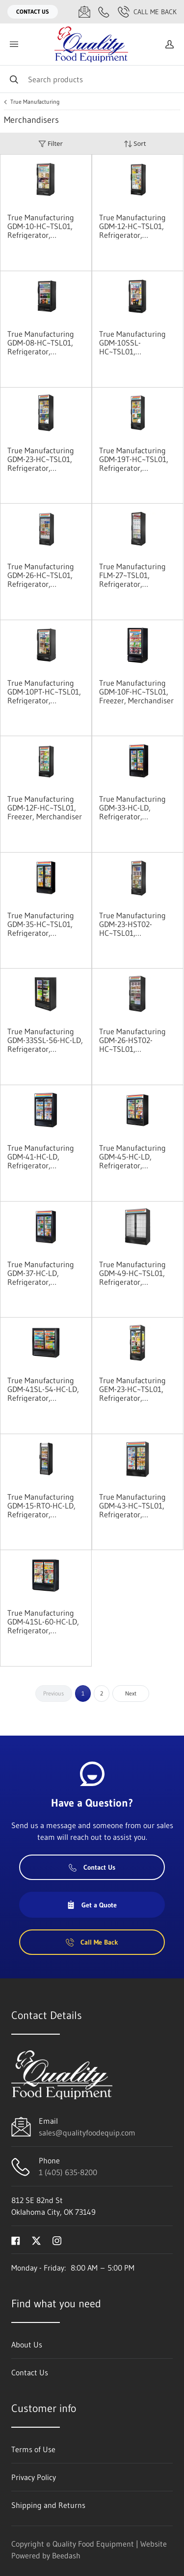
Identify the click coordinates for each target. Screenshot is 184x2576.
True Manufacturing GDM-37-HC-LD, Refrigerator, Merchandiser (40, 1273)
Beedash (66, 2555)
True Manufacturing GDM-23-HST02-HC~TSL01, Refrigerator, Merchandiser (132, 924)
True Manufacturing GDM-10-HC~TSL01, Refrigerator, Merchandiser (40, 226)
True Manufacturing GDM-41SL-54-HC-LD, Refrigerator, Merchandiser (43, 1389)
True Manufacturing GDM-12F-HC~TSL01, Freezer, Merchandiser (44, 807)
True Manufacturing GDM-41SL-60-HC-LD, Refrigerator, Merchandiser (43, 1621)
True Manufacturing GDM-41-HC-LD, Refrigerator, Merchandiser (40, 1156)
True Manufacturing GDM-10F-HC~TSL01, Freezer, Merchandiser (136, 691)
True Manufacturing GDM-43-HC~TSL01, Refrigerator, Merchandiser (132, 1505)
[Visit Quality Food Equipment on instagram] (57, 2240)
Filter (50, 143)
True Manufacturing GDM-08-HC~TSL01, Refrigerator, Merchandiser (40, 342)
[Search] (92, 79)
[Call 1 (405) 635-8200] (104, 12)
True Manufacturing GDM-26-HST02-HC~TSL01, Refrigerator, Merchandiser (132, 1040)
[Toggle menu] (14, 44)
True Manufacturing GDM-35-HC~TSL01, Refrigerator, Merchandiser (40, 924)
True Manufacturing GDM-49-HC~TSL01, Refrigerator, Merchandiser (132, 1273)
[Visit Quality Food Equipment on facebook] (15, 2240)
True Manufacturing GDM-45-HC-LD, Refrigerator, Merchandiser (132, 1156)
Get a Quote (92, 1905)
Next (130, 1693)
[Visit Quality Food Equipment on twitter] (36, 2240)
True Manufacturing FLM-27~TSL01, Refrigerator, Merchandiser (132, 575)
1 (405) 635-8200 (68, 2172)
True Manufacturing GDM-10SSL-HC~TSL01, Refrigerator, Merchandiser (132, 342)
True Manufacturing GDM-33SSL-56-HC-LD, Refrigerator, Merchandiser (45, 1040)
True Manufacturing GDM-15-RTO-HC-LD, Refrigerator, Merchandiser (41, 1505)
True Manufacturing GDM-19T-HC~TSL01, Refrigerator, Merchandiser (133, 459)
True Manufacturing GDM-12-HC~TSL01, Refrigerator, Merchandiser (132, 226)
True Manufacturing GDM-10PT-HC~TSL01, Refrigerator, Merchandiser (44, 691)
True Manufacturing (35, 101)
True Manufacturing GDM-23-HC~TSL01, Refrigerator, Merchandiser (40, 459)
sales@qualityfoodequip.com (87, 2132)
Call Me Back (147, 12)
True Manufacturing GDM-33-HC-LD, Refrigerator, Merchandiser (132, 807)
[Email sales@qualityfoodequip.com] (84, 12)
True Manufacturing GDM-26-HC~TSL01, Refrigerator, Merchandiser (40, 575)
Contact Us (32, 11)
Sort (135, 143)
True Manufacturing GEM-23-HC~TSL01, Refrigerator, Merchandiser (132, 1389)
